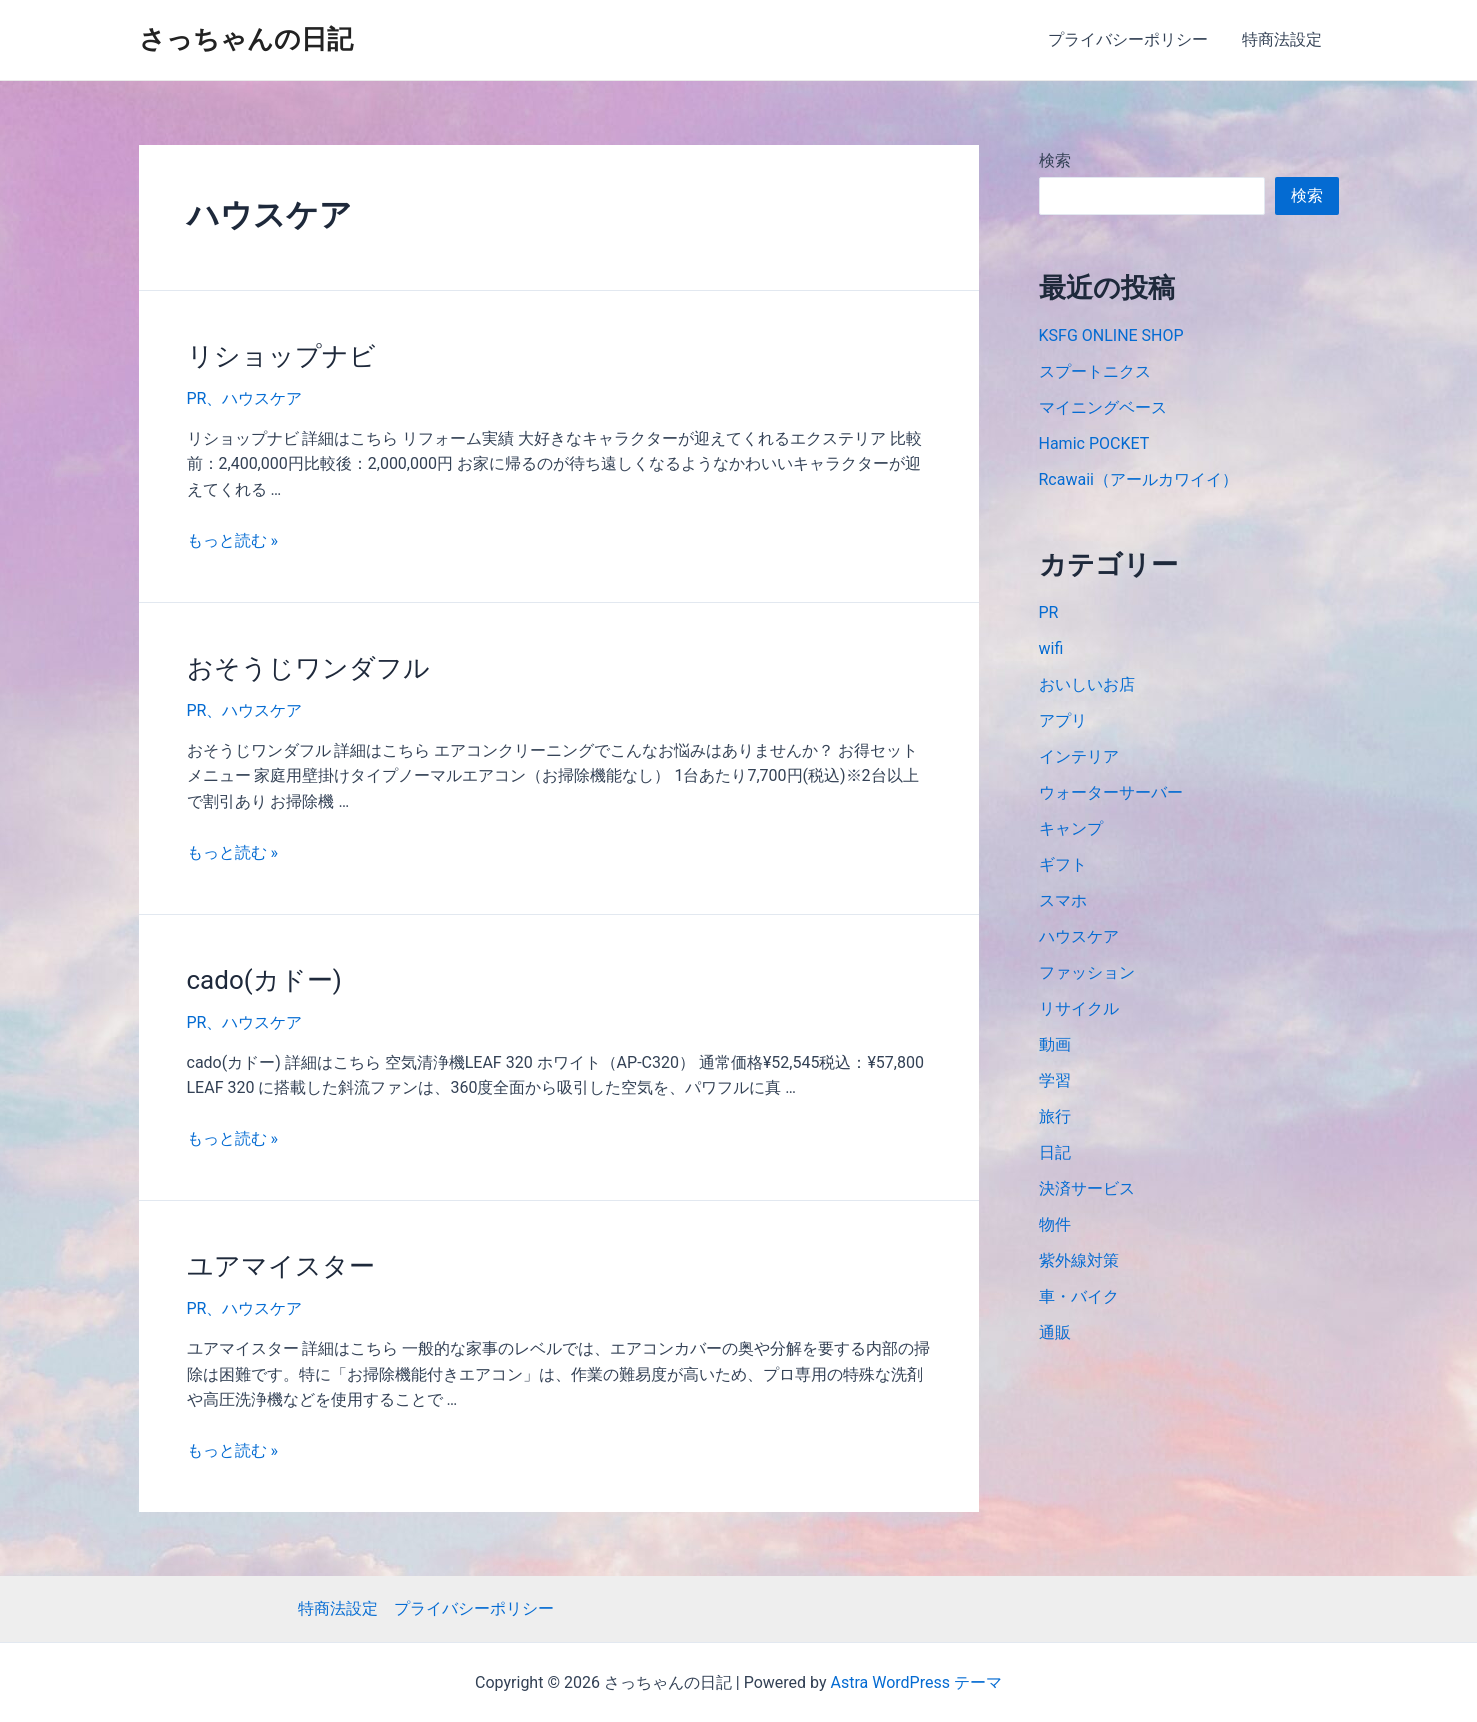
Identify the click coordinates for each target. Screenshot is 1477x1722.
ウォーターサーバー (1111, 792)
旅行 (1055, 1116)
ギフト (1063, 864)
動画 (1055, 1044)
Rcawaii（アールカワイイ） (1138, 479)
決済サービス (1087, 1188)
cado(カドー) (264, 980)
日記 (1055, 1152)
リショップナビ (281, 356)
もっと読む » (232, 540)
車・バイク (1079, 1296)
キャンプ (1071, 828)
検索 (1055, 160)
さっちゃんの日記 (246, 39)
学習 (1055, 1080)
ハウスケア (262, 398)
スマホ (1063, 900)
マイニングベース (1103, 407)
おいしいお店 (1087, 684)
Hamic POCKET (1094, 443)
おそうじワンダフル (308, 668)
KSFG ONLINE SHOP (1111, 335)
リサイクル (1079, 1008)
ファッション (1087, 972)
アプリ (1063, 720)
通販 (1055, 1332)
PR (197, 398)
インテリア (1079, 756)
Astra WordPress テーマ (916, 1682)
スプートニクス (1095, 371)
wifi (1051, 648)
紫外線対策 (1079, 1260)
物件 (1055, 1224)
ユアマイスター (281, 1266)
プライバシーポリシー (1131, 39)
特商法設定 (1283, 39)
